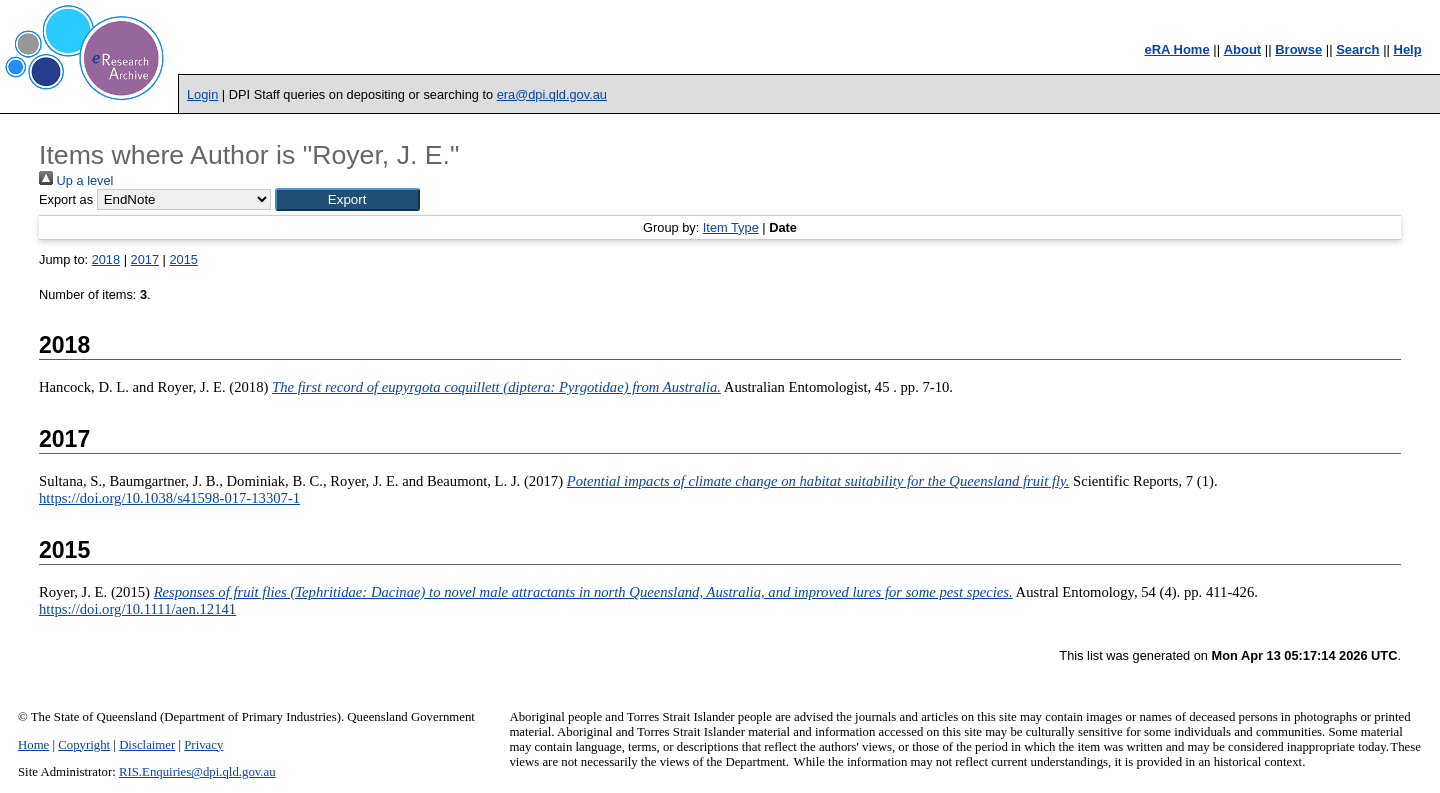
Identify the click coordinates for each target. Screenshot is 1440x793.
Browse (1298, 49)
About (1243, 49)
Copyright (84, 745)
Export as (66, 199)
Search (1357, 49)
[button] (347, 199)
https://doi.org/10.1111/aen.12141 (137, 609)
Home (33, 745)
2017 (145, 259)
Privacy (203, 745)
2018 (106, 259)
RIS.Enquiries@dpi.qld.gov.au (197, 772)
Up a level (76, 180)
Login (202, 94)
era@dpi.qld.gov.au (552, 94)
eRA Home (1176, 49)
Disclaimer (147, 745)
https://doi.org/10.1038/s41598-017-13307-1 (169, 498)
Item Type (731, 227)
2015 (183, 259)
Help (1408, 49)
